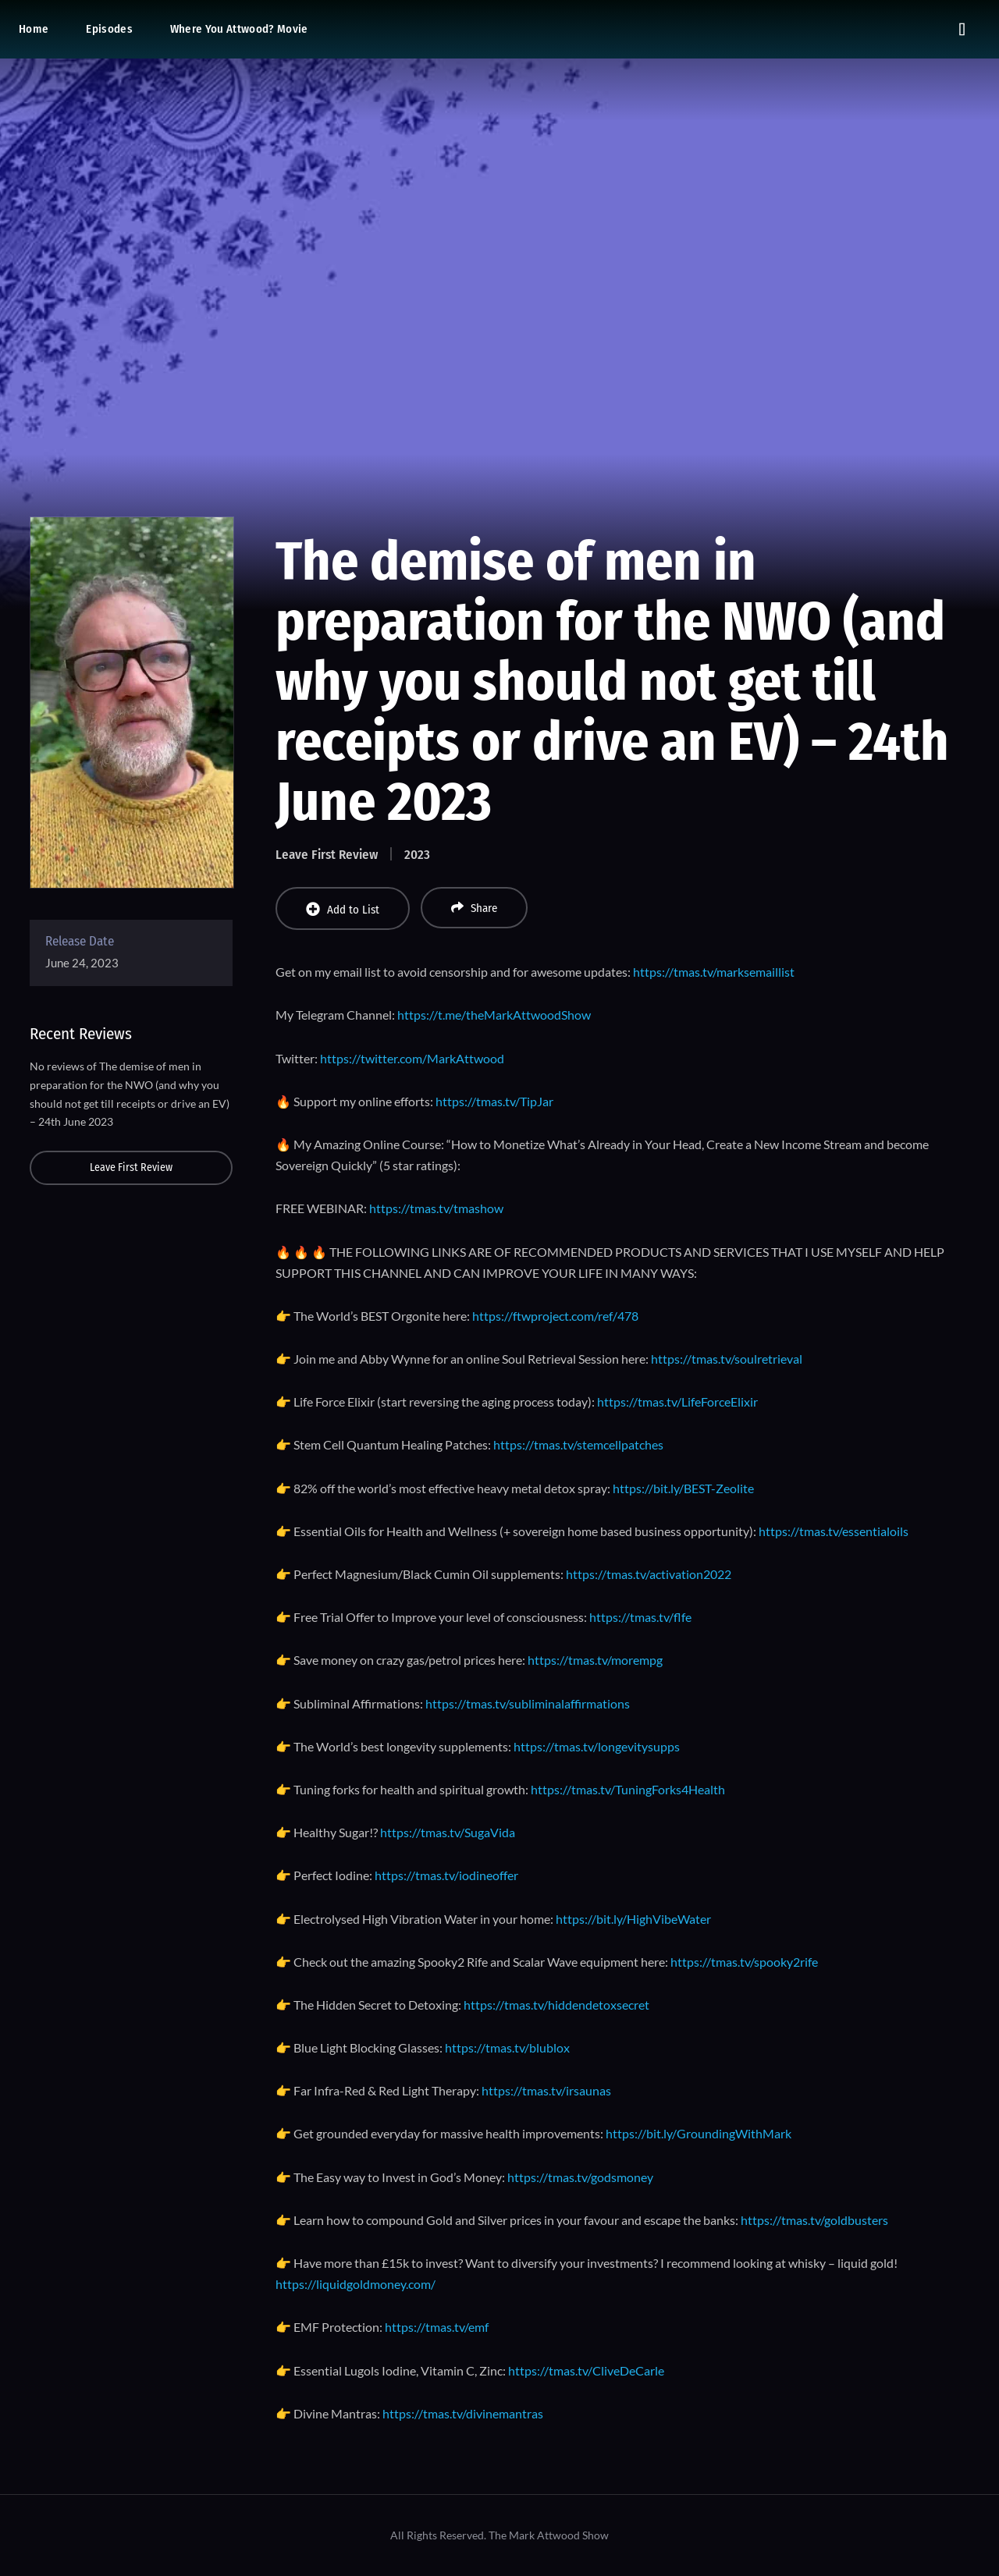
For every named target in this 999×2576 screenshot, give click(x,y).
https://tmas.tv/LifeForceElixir (677, 1401)
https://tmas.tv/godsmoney (580, 2177)
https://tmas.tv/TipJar (494, 1101)
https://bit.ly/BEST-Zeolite (683, 1488)
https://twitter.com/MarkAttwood (412, 1058)
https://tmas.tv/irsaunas (546, 2090)
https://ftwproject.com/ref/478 (555, 1315)
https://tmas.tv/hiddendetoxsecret (556, 2004)
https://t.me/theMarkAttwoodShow (494, 1014)
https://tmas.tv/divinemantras (462, 2413)
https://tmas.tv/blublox (507, 2047)
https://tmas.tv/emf (437, 2326)
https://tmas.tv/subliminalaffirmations (527, 1703)
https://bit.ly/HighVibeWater (633, 1918)
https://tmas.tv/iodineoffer (446, 1875)
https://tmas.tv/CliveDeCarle (586, 2370)
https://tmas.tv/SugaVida (447, 1832)
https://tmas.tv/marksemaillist (714, 971)
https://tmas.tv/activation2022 (648, 1574)
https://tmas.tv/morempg (595, 1659)
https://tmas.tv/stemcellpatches (578, 1444)
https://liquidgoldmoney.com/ (356, 2283)
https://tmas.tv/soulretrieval (726, 1358)
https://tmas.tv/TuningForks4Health (628, 1789)
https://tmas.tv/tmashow (436, 1208)
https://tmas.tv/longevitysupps (597, 1746)
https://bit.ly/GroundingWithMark (698, 2133)
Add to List (342, 909)
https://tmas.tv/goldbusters (814, 2219)
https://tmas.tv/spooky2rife (744, 1961)
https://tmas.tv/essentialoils (833, 1531)
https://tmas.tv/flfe (640, 1616)
